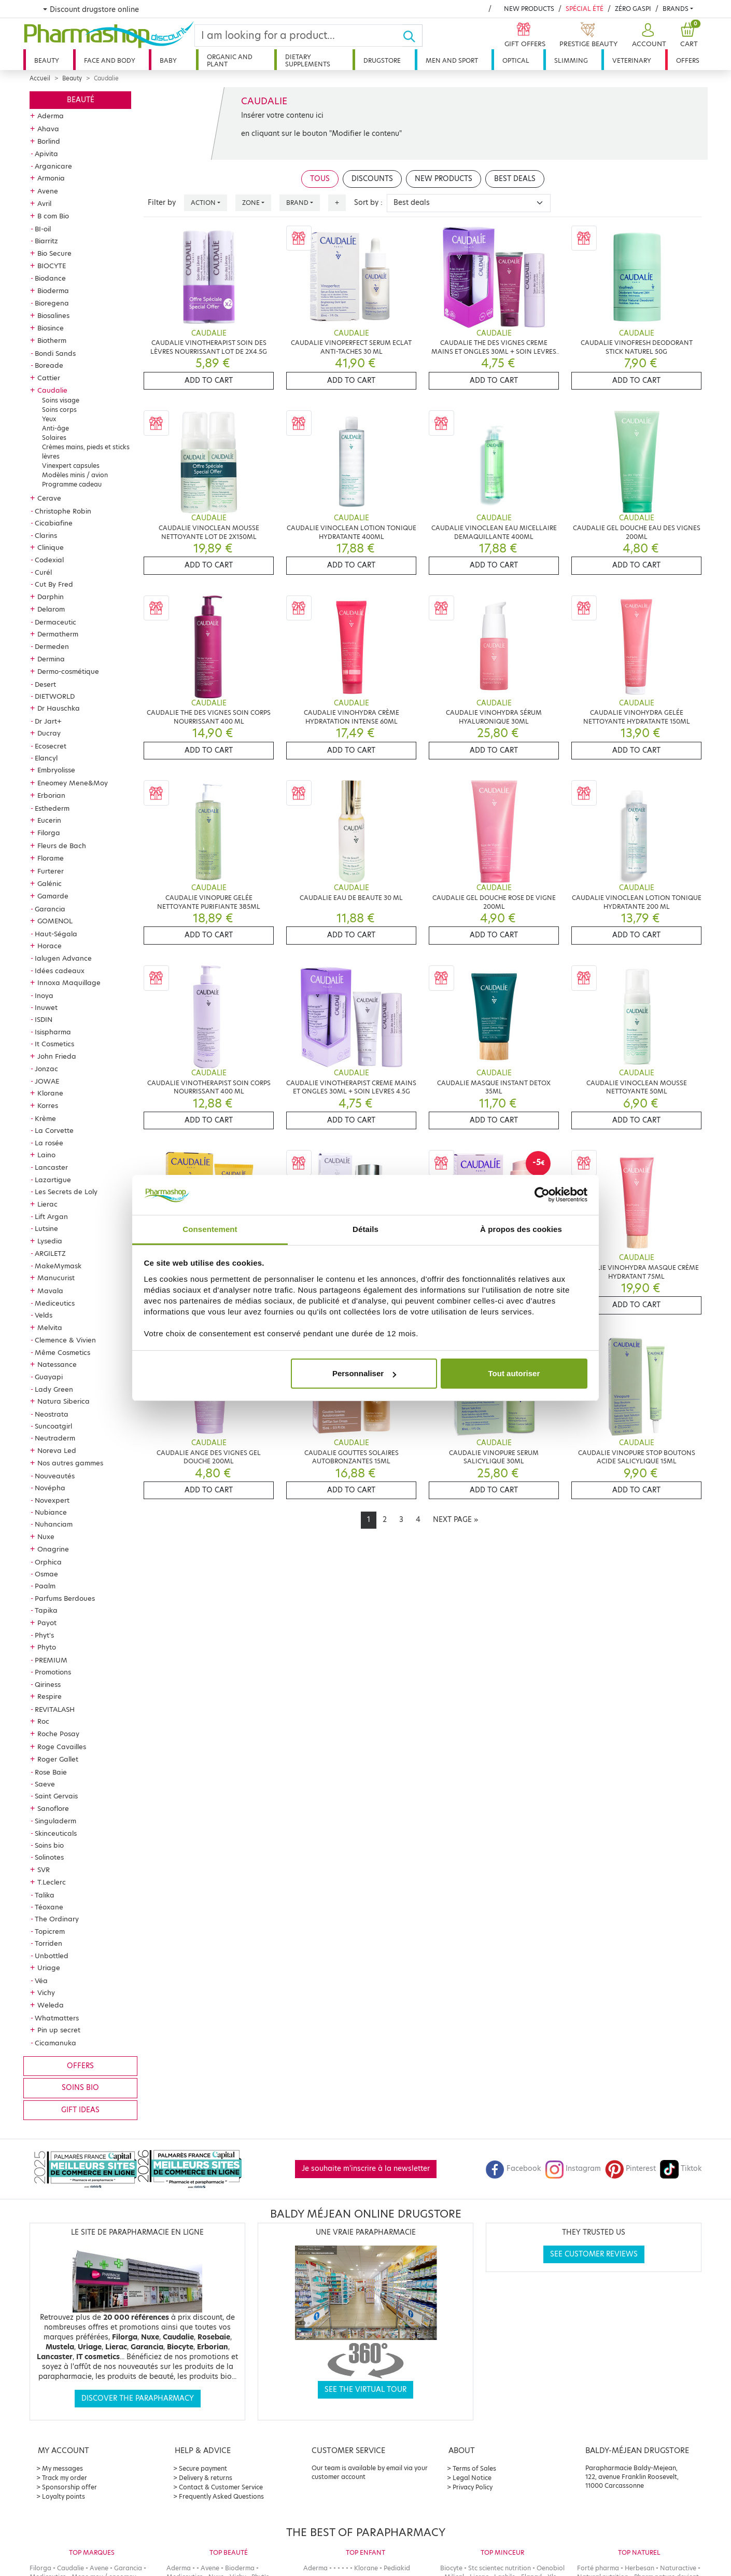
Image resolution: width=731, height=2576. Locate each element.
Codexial (49, 559)
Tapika (46, 1610)
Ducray (49, 733)
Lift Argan (51, 1216)
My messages (62, 2468)
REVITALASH (55, 1709)
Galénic (49, 883)
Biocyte (451, 2568)
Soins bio (49, 1845)
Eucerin (49, 820)
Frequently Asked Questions (221, 2496)
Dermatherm (57, 634)
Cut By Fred (54, 584)
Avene (47, 191)
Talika (44, 1895)
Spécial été (584, 8)
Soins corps (59, 409)
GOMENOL (55, 920)
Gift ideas (80, 2110)
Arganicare (53, 166)
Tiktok (680, 2168)
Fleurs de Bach (61, 845)
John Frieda (56, 1056)
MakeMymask (58, 1265)
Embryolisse (56, 769)
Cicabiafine (54, 523)
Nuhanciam (54, 1524)
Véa (41, 1980)
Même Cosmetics (62, 1352)
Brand (297, 202)
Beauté (80, 100)
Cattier (48, 377)
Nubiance (51, 1512)
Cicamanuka (55, 2042)
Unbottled (51, 1955)
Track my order (64, 2477)
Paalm (45, 1585)
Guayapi (49, 1376)
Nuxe (45, 1536)
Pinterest (630, 2168)
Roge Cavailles (61, 1746)
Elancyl (46, 758)
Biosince (50, 328)
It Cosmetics (54, 1043)
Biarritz (46, 240)
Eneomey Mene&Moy (72, 782)
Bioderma (53, 290)
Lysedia (49, 1240)
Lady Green (54, 1389)
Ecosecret (50, 746)
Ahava (48, 128)
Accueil (40, 78)
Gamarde (52, 896)
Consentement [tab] (209, 1229)
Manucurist (56, 1277)
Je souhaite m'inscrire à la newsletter (366, 2168)
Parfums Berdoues (65, 1598)
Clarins (46, 535)
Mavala (50, 1290)
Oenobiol (551, 2568)
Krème (45, 1118)
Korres (47, 1105)
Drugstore (382, 60)
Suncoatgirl (53, 1426)
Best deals (515, 179)
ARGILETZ (50, 1253)
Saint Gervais (56, 1796)
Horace (49, 945)
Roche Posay (58, 1733)
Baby (168, 60)
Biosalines (53, 315)
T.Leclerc (51, 1882)
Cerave (49, 498)
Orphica (48, 1562)
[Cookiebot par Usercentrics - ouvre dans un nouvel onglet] (542, 1195)
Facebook (513, 2168)
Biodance (50, 278)
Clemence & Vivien (65, 1340)
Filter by (162, 202)
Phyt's (44, 1635)
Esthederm (52, 808)
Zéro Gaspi (633, 8)
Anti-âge (55, 428)
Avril (44, 203)
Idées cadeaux (60, 970)
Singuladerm (55, 1820)
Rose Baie (51, 1772)
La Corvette (54, 1130)
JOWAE (47, 1081)
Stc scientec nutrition (499, 2568)
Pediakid (397, 2568)
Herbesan (639, 2568)
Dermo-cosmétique (68, 671)
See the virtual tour (365, 2389)
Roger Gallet (57, 1759)
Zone (251, 202)
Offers (687, 60)
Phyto (46, 1647)
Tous (320, 179)
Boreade (49, 365)
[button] (648, 35)
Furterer (50, 871)
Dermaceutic (55, 622)
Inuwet (46, 1007)
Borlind (48, 141)
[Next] (455, 1520)
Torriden (48, 1943)
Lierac (47, 1204)
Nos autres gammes (70, 1462)
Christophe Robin (63, 511)
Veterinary (631, 60)
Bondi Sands (55, 353)
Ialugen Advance (63, 958)
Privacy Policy (473, 2487)
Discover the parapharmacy (137, 2398)
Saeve (45, 1784)
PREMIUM (51, 1660)
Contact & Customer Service (221, 2487)
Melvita (49, 1327)
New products (529, 8)
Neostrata (51, 1414)
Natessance (57, 1364)
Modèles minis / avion (75, 474)
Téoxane (49, 1907)
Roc (43, 1721)
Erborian (51, 795)
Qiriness (48, 1684)
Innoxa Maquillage (69, 982)
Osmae (46, 1573)
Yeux (49, 418)
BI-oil (43, 228)
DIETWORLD (55, 696)
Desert (45, 684)
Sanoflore (53, 1808)
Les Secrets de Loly (66, 1191)
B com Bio (53, 215)
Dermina (51, 658)
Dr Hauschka (58, 708)
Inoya (44, 995)
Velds (43, 1315)
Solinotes (49, 1857)
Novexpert (52, 1500)
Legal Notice (472, 2477)
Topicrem (50, 1931)
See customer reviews (594, 2254)
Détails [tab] (365, 1229)
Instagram (573, 2168)
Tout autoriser (514, 1373)
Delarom (51, 609)
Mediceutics (55, 1303)
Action (203, 202)
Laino (46, 1154)
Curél (43, 572)
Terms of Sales (474, 2468)
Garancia (50, 908)
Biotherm (51, 340)
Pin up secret (58, 2029)
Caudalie (52, 390)
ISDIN (43, 1019)
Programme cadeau (72, 484)
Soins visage (60, 400)
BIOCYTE (51, 265)
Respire (49, 1696)
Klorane (50, 1093)
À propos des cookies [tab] (521, 1229)
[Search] (298, 35)
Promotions (53, 1672)
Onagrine (53, 1549)
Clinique (50, 547)
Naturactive (678, 2568)
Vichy (46, 1992)
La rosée (49, 1142)
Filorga (48, 832)
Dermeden (52, 646)
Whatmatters (57, 2018)
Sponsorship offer (69, 2487)
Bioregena (52, 303)
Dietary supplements (307, 60)
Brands (675, 8)
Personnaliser (364, 1373)
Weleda (50, 2005)
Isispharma (53, 1031)
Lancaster (51, 1167)
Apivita (46, 153)
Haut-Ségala (56, 933)
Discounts (372, 179)
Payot (47, 1622)
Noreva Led (56, 1450)
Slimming (571, 60)
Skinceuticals (56, 1833)
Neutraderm (55, 1438)
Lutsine (46, 1228)
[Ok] (412, 35)
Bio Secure (54, 253)
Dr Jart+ (48, 721)
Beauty (46, 60)
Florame (50, 858)
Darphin (50, 596)
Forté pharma (598, 2568)
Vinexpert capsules (71, 465)
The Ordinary (57, 1918)
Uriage (48, 1967)
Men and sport (452, 60)
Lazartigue (53, 1179)
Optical (515, 60)
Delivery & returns (205, 2477)
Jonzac (46, 1068)
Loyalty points (63, 2496)
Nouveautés (55, 1475)
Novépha (50, 1487)
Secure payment (203, 2468)
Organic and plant (229, 60)
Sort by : (368, 202)
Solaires (54, 437)
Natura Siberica (63, 1401)
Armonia (51, 178)
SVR (43, 1869)
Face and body (109, 60)
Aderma (50, 115)
